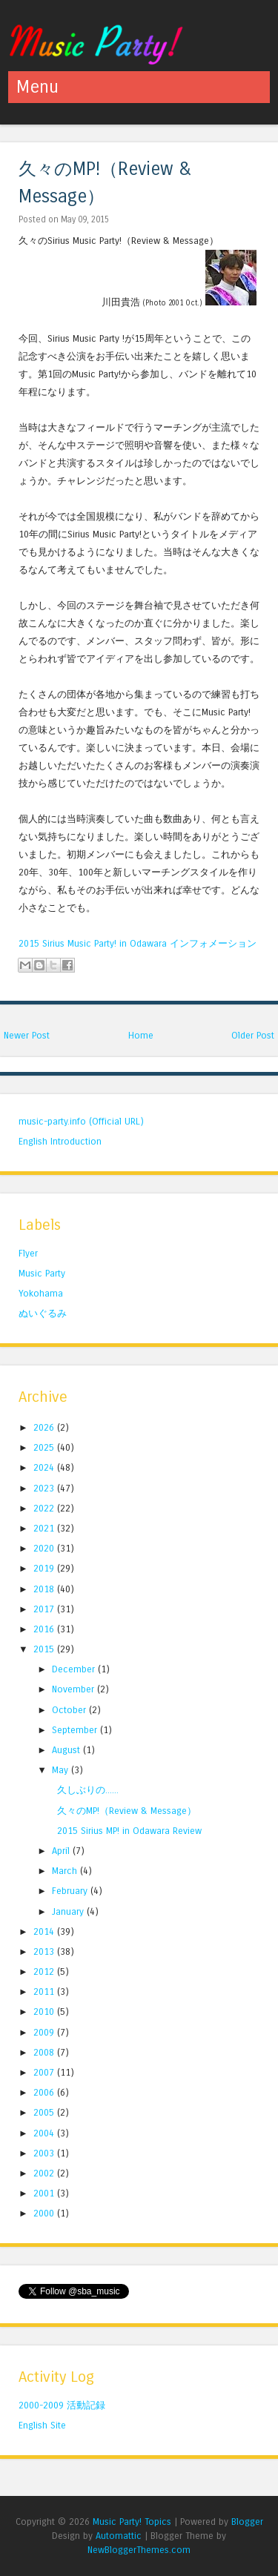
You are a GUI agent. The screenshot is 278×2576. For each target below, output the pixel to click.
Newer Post (27, 1035)
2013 (45, 1951)
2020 (45, 1548)
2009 (45, 2032)
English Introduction (60, 1141)
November (74, 1689)
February (71, 1890)
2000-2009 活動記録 (62, 2405)
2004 (45, 2133)
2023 (45, 1488)
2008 (45, 2052)
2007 (45, 2072)
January (69, 1911)
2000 (45, 2213)
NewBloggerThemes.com (139, 2549)
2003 (45, 2153)
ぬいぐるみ (43, 1313)
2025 (45, 1447)
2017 (45, 1609)
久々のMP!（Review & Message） (126, 1810)
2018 (45, 1589)
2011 (45, 1991)
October (70, 1709)
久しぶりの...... (88, 1789)
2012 (45, 1971)
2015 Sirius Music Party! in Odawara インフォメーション (138, 943)
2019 (45, 1568)
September (76, 1729)
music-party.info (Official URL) (81, 1121)
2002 (45, 2173)
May (61, 1769)
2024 (45, 1467)
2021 (45, 1528)
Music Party (42, 1273)
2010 (45, 2011)
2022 (45, 1508)
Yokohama (41, 1293)
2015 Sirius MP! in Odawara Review (129, 1830)
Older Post (252, 1035)
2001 (45, 2193)
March (66, 1870)
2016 (45, 1629)
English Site (42, 2425)
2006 (45, 2092)
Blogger (247, 2521)
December (75, 1669)
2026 (45, 1427)
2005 (45, 2112)
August (67, 1749)
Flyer (28, 1253)
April (62, 1850)
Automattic (119, 2535)
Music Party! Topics (132, 2521)
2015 (45, 1649)
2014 (45, 1931)
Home (140, 1035)
